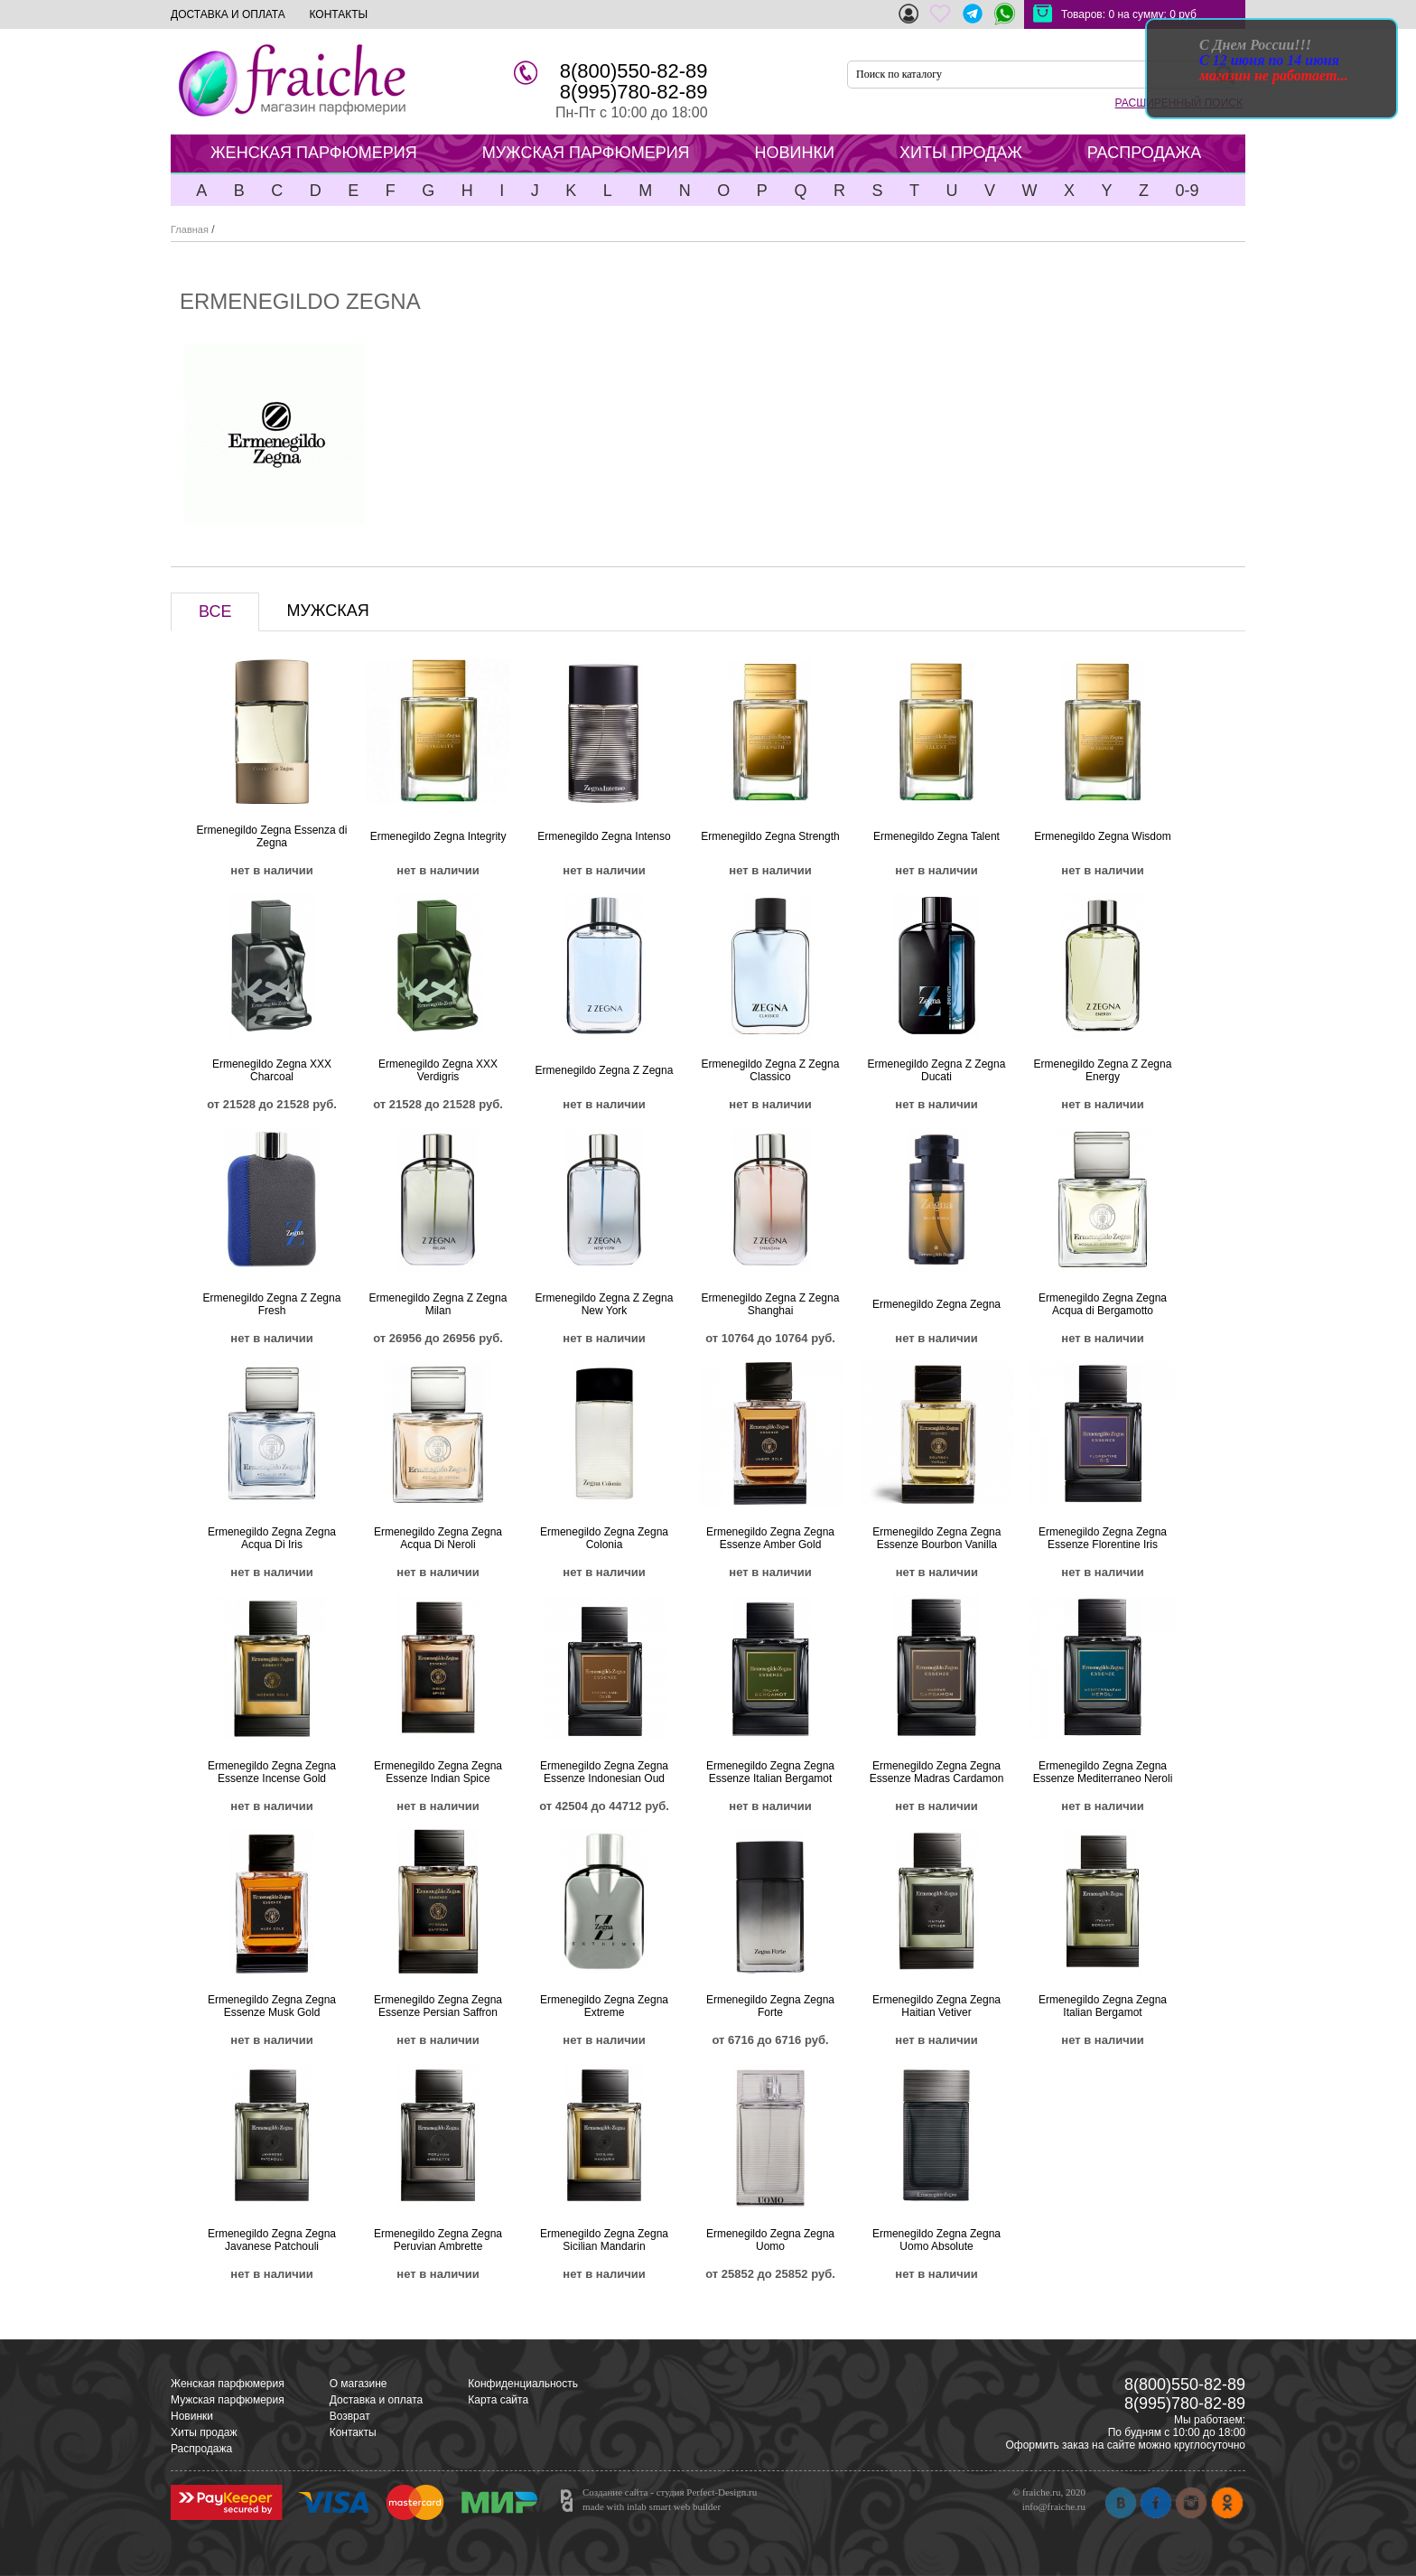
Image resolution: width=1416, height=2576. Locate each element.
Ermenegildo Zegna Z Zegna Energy (1103, 1070)
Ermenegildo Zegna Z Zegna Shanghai (771, 1304)
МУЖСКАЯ (327, 611)
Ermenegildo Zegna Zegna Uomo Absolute (936, 2240)
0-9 (1186, 191)
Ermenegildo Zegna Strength (770, 836)
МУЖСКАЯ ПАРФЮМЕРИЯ (586, 153)
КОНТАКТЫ (338, 14)
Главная (190, 229)
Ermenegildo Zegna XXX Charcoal (271, 1070)
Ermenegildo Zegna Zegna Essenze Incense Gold (272, 1772)
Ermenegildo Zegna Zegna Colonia (604, 1538)
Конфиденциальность (523, 2383)
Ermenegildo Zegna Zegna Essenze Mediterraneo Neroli (1103, 1772)
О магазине (358, 2383)
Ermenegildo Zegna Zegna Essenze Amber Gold (770, 1538)
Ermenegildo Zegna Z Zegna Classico (771, 1070)
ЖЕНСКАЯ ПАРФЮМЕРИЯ (313, 153)
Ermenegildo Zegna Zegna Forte (770, 2006)
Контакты (353, 2432)
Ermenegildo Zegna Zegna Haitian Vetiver (936, 2006)
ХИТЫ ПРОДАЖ (960, 153)
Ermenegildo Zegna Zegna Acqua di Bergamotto (1103, 1304)
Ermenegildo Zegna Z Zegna (605, 1070)
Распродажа (201, 2448)
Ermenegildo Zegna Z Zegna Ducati (937, 1070)
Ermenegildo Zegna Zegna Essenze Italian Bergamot (770, 1772)
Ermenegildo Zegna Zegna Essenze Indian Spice (438, 1772)
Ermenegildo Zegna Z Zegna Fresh (272, 1304)
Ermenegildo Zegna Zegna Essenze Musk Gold (272, 2006)
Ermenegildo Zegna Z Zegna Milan (438, 1304)
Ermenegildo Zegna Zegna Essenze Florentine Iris (1103, 1538)
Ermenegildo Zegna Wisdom (1102, 836)
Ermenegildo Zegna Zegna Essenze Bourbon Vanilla (936, 1538)
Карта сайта (498, 2400)
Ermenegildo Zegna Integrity (438, 836)
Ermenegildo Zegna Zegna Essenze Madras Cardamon (937, 1772)
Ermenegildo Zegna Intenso (603, 836)
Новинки (192, 2416)
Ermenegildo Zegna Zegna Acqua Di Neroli (438, 1538)
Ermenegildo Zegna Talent (936, 836)
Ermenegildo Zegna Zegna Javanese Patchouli (272, 2240)
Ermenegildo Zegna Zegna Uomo (770, 2240)
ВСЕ (215, 611)
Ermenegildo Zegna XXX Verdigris (438, 1070)
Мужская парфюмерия (227, 2400)
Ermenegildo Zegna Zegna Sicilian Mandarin (604, 2240)
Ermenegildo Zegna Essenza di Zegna (272, 836)
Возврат (350, 2416)
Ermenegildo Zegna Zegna (936, 1304)
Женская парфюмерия (227, 2383)
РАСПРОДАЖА (1144, 153)
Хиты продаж (204, 2432)
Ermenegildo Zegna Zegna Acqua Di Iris (272, 1538)
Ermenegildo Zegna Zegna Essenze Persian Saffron (438, 2006)
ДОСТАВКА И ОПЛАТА (228, 14)
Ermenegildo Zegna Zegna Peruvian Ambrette (438, 2240)
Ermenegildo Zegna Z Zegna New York (605, 1304)
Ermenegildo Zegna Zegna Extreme (604, 2006)
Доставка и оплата (377, 2400)
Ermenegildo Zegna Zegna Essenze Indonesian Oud (604, 1772)
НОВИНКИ (794, 153)
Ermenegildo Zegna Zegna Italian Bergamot (1103, 2006)
